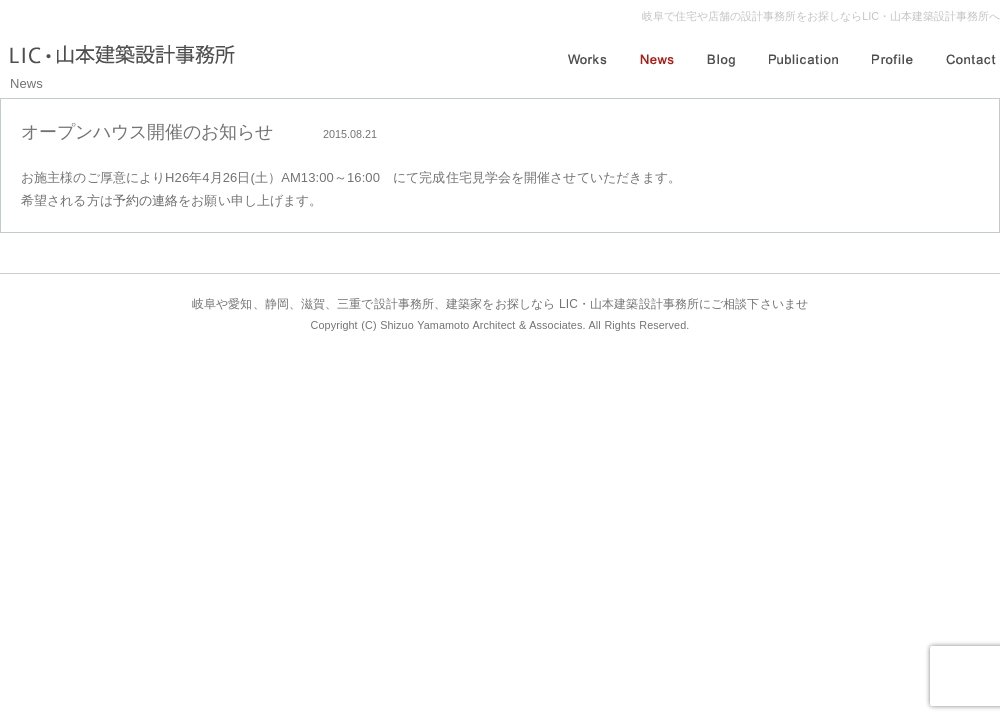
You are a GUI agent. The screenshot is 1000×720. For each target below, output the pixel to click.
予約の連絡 (146, 200)
